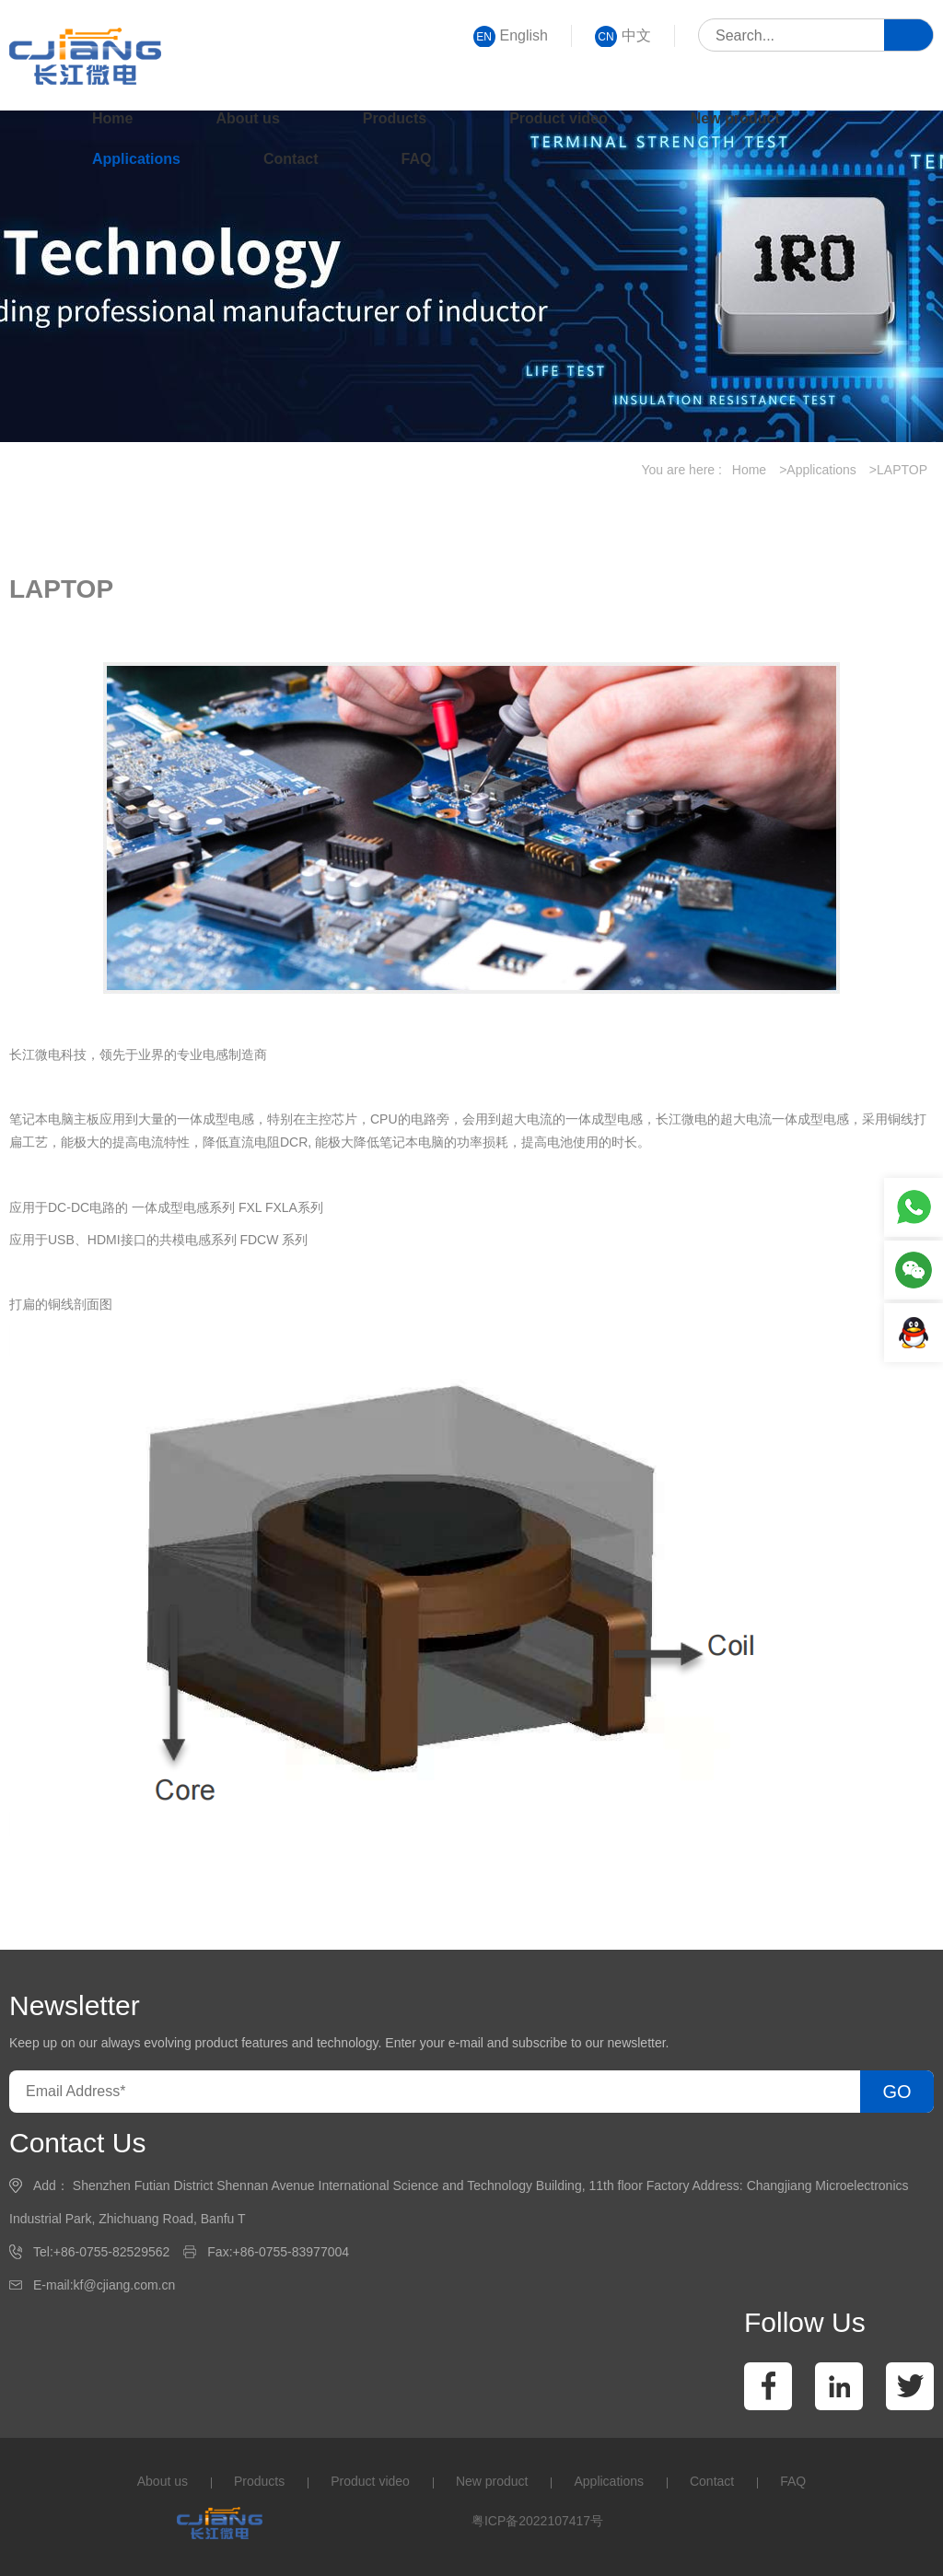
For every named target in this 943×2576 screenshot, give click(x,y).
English (510, 36)
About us (247, 118)
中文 (623, 36)
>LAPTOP (898, 469)
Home (112, 118)
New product (735, 118)
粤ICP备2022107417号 (537, 2520)
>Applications (817, 469)
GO (896, 2091)
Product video (558, 118)
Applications (136, 159)
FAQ (417, 159)
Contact (291, 159)
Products (394, 118)
